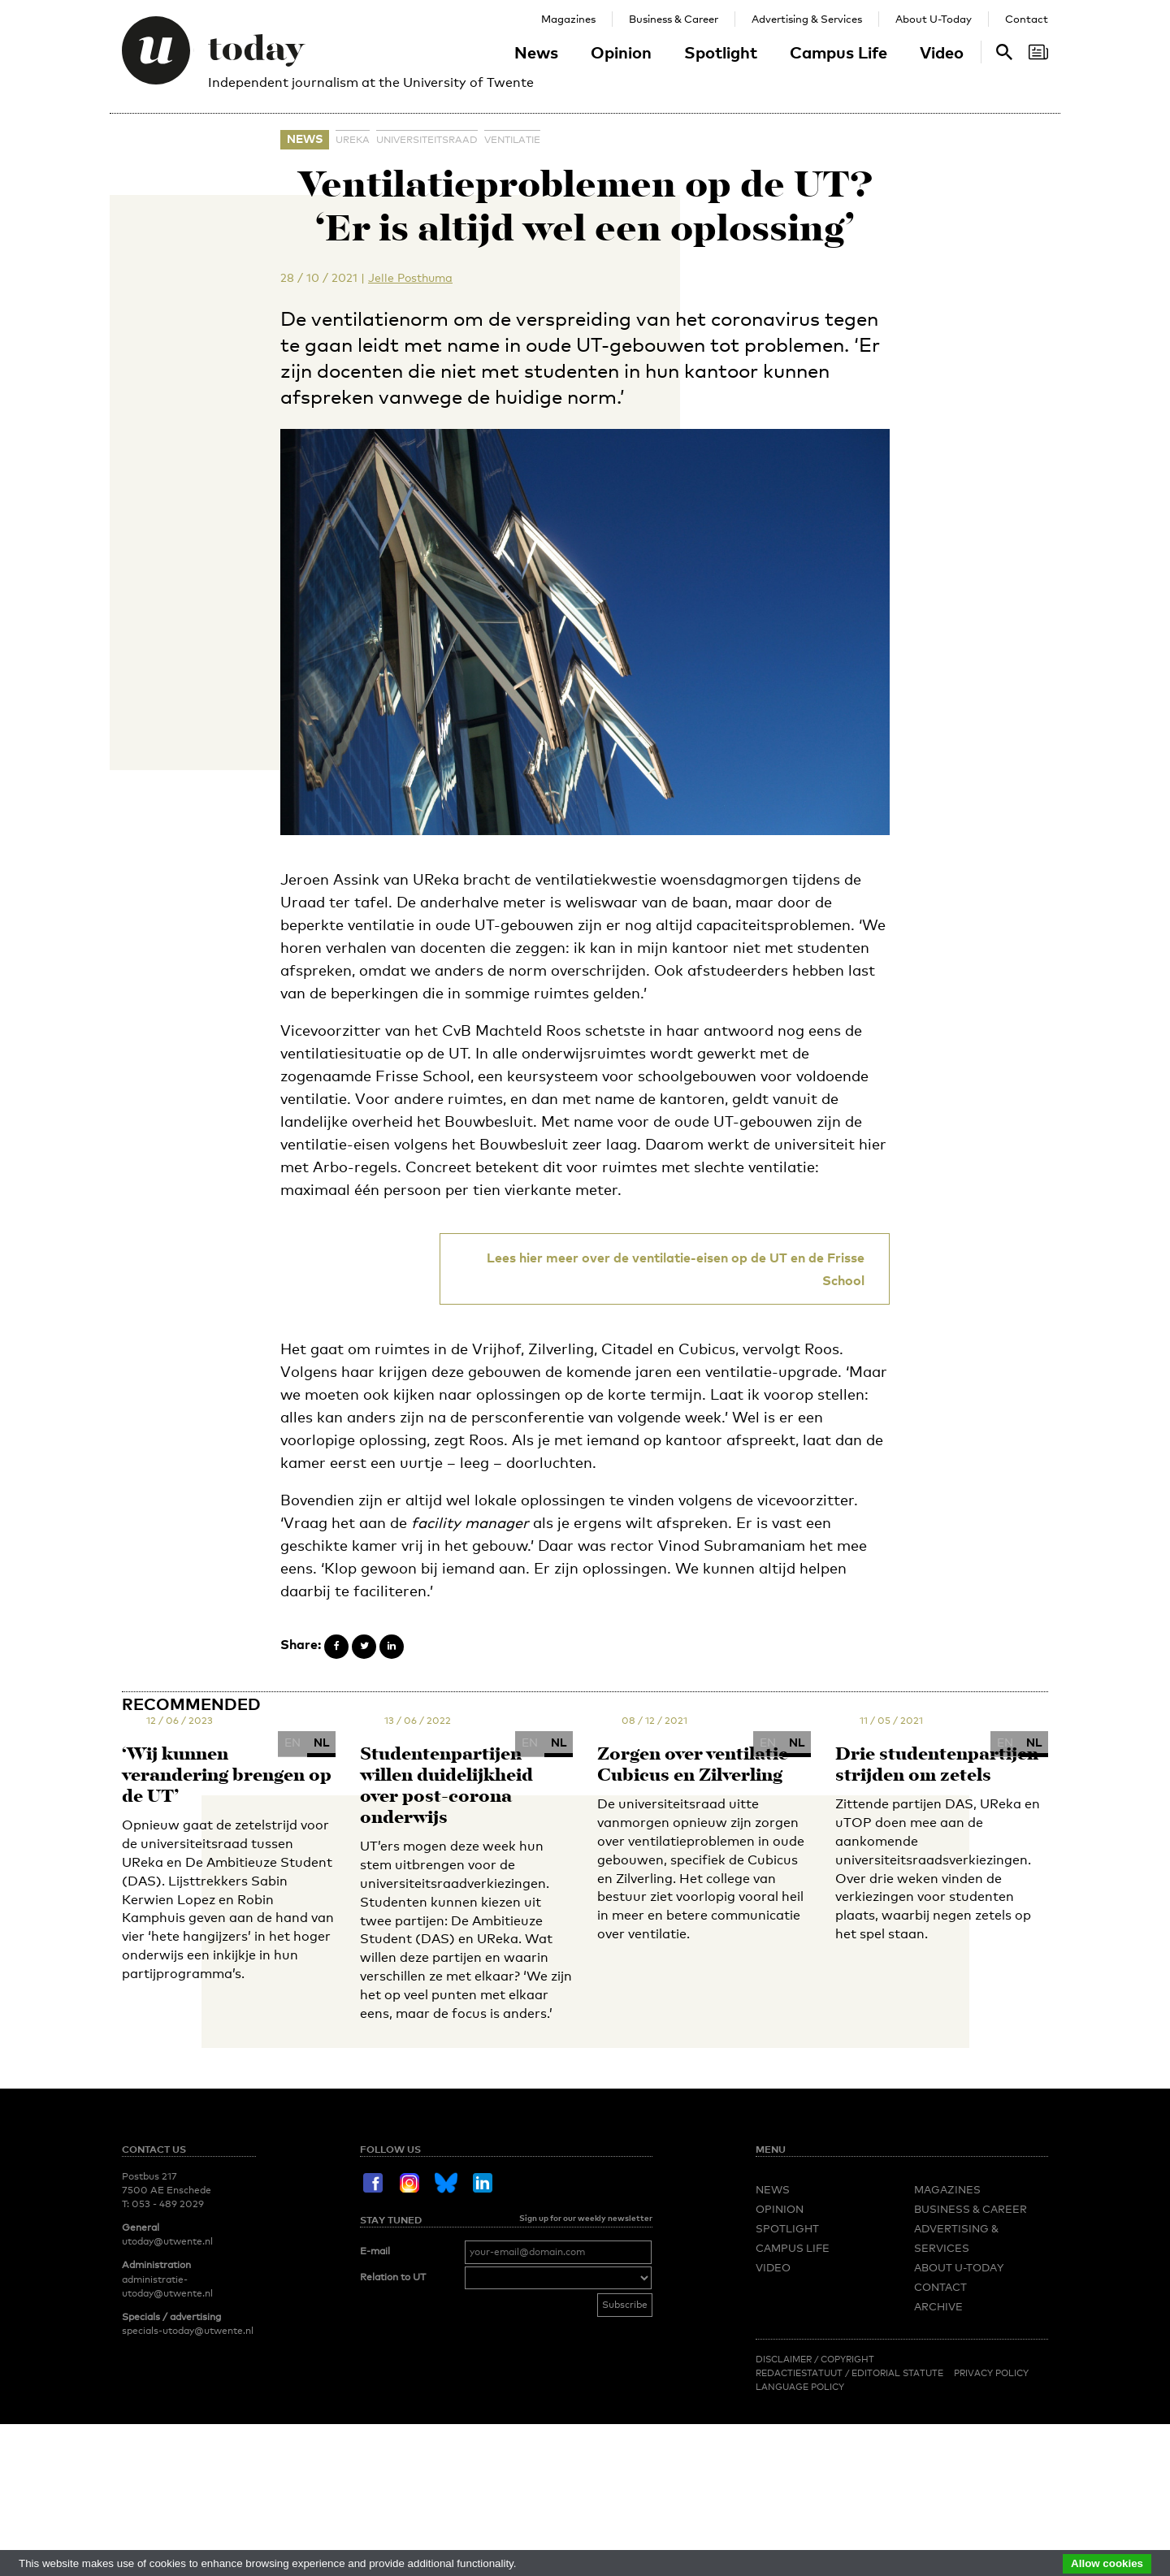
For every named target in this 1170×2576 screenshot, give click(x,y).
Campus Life (838, 52)
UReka (353, 139)
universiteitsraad (427, 139)
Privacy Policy (991, 2373)
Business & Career (673, 18)
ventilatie (512, 139)
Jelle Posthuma (410, 277)
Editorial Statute (897, 2373)
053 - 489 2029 (168, 2204)
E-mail (375, 2251)
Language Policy (800, 2386)
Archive (938, 2306)
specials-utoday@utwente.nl (188, 2330)
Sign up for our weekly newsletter (585, 2218)
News (536, 52)
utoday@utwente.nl (167, 2241)
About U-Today (933, 18)
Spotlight (720, 52)
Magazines (568, 18)
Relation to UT (393, 2277)
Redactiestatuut (800, 2373)
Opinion (621, 52)
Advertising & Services (807, 18)
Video (942, 52)
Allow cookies (1107, 2563)
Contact (1026, 18)
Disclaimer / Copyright (815, 2359)
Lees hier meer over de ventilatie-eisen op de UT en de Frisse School (675, 1268)
